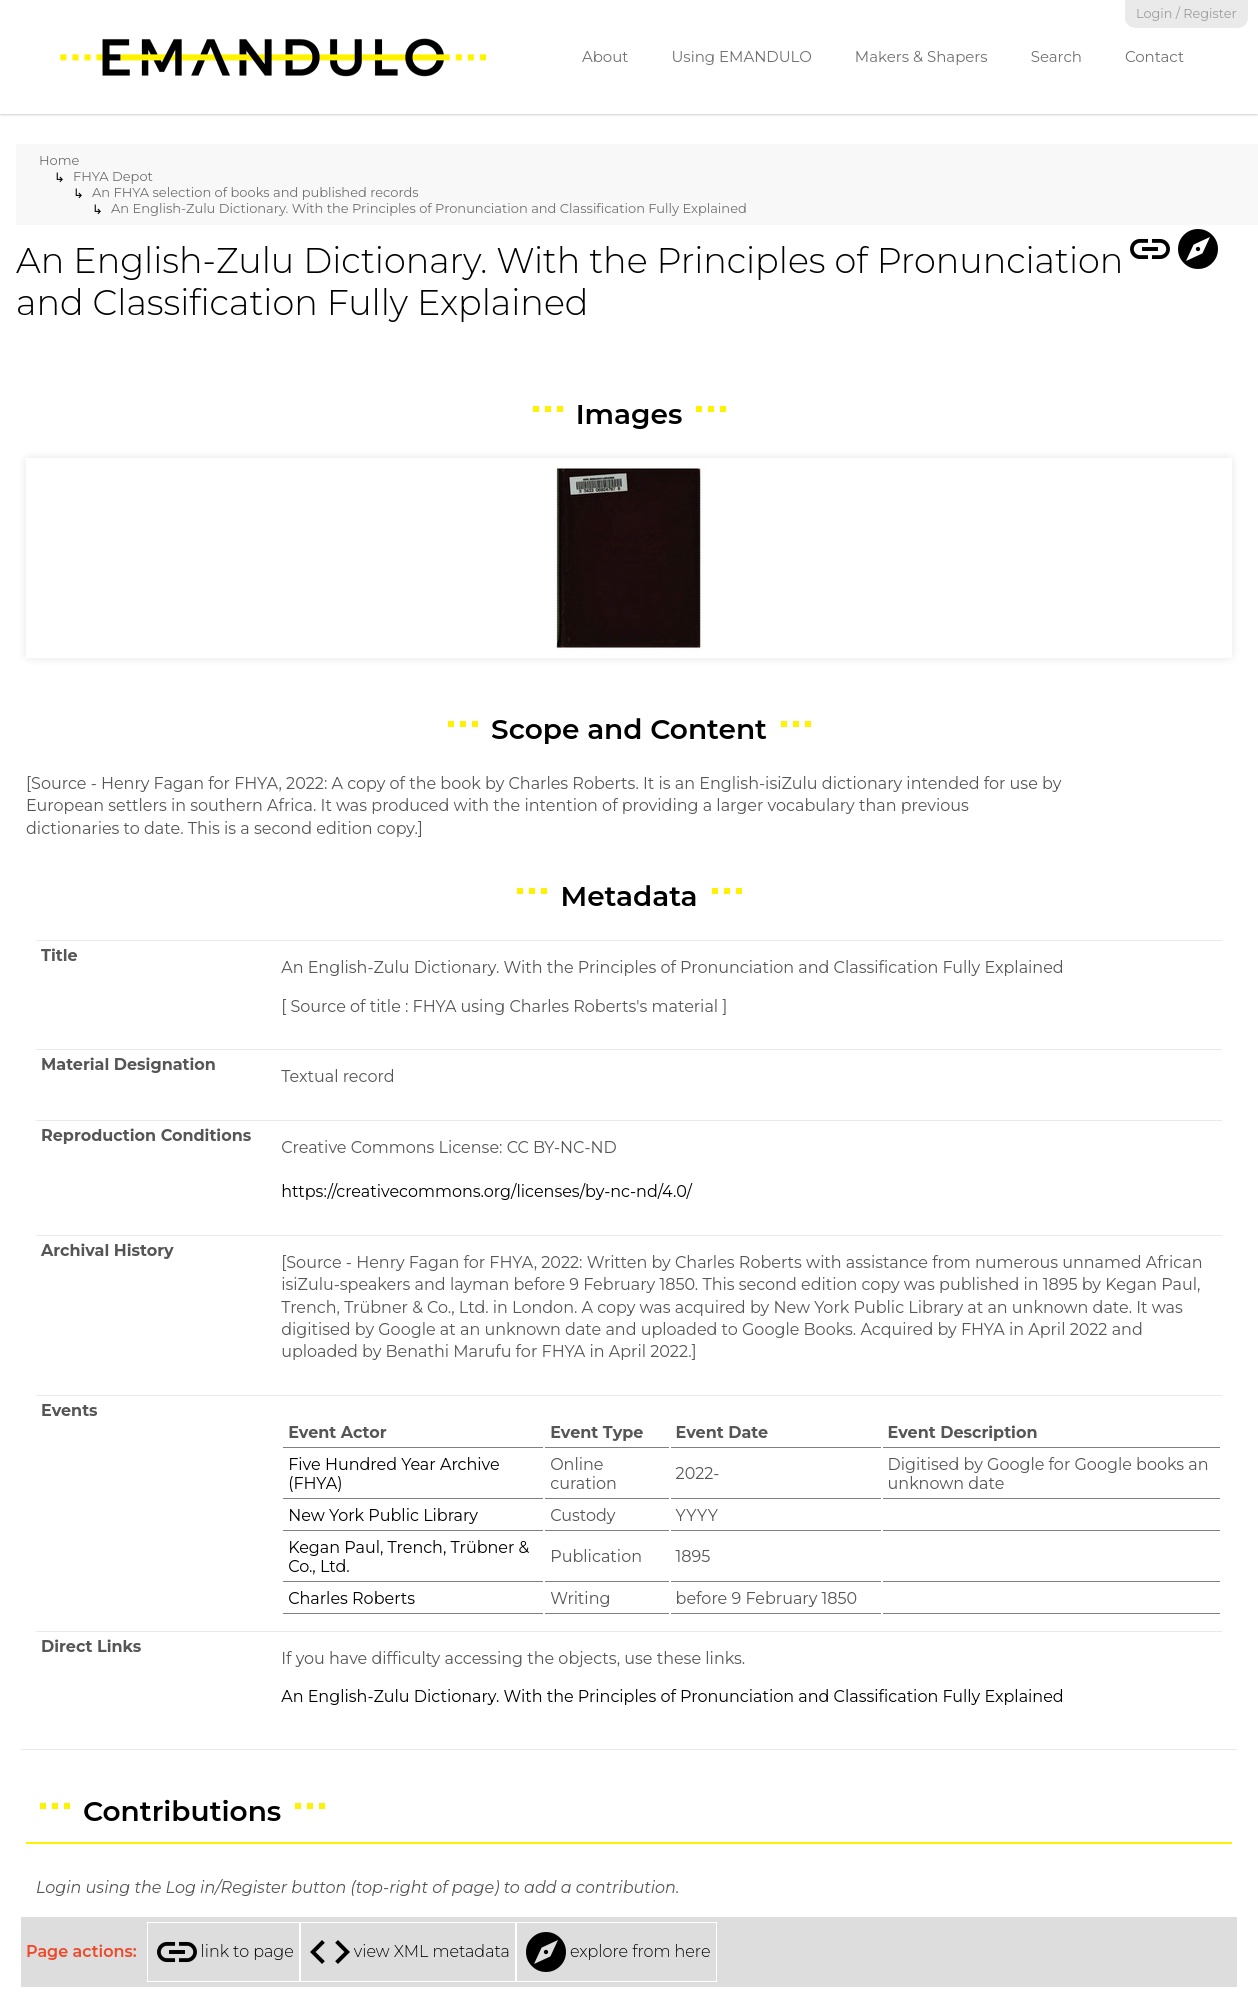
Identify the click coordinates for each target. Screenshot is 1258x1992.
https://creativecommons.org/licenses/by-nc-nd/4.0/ (486, 1191)
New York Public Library (383, 1515)
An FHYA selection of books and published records (255, 192)
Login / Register (1186, 13)
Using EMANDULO (741, 56)
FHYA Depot (113, 176)
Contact (1154, 56)
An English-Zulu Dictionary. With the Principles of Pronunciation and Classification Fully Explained (429, 208)
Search (1056, 56)
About (605, 56)
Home (59, 160)
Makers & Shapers (921, 56)
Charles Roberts (351, 1598)
